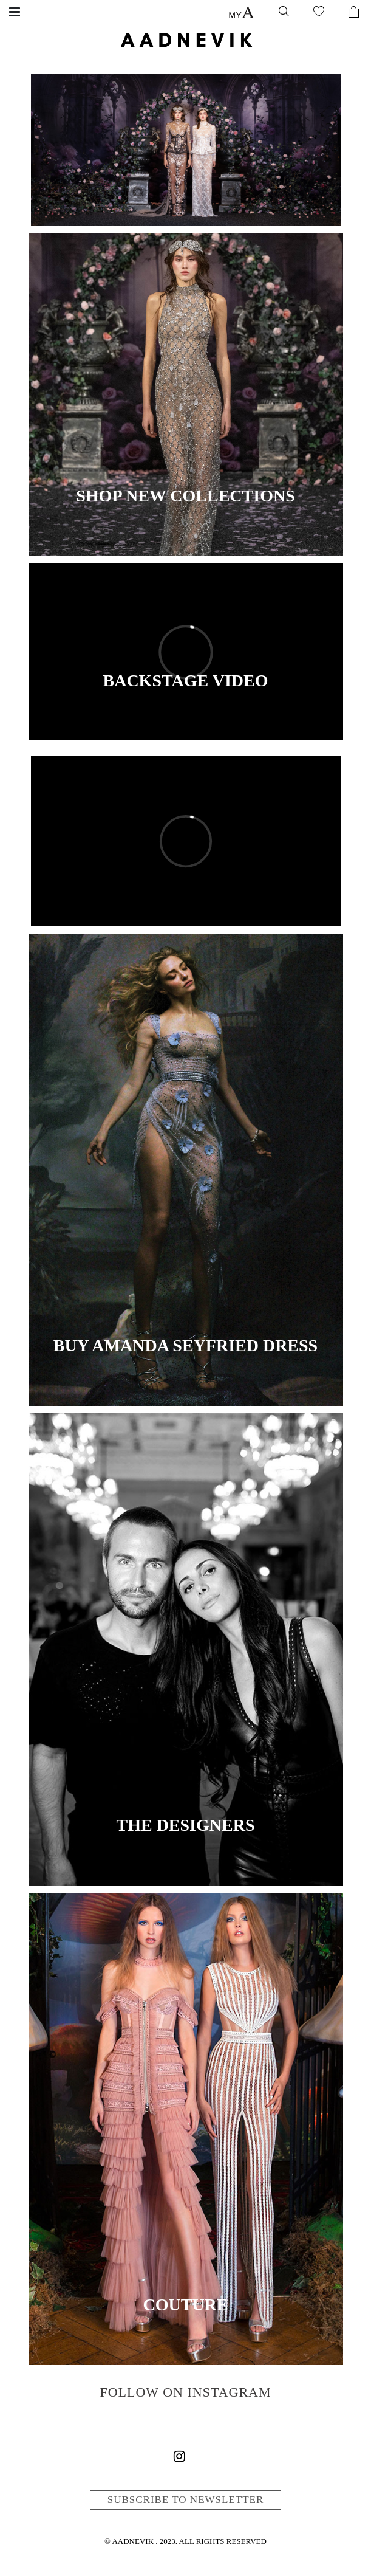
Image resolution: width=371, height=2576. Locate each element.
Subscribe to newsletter (185, 2499)
